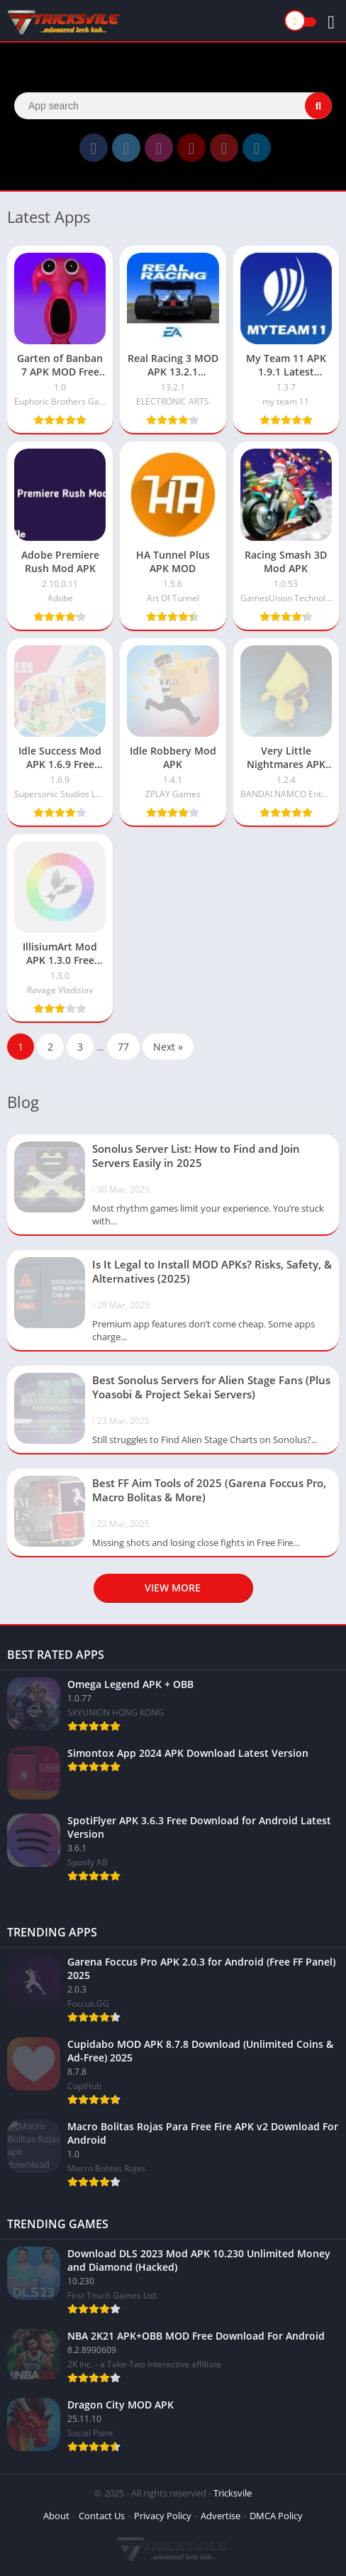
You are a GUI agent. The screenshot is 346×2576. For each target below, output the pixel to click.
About (56, 2515)
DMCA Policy (276, 2515)
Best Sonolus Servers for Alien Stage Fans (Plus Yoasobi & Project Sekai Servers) (211, 1387)
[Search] (173, 105)
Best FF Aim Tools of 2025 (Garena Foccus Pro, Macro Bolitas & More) (209, 1490)
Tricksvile (232, 2493)
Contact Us (102, 2515)
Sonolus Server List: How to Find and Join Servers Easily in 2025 (196, 1155)
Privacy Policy (162, 2515)
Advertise (220, 2515)
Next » (168, 1046)
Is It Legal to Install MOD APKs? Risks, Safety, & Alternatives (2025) (212, 1271)
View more (173, 1587)
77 (123, 1046)
